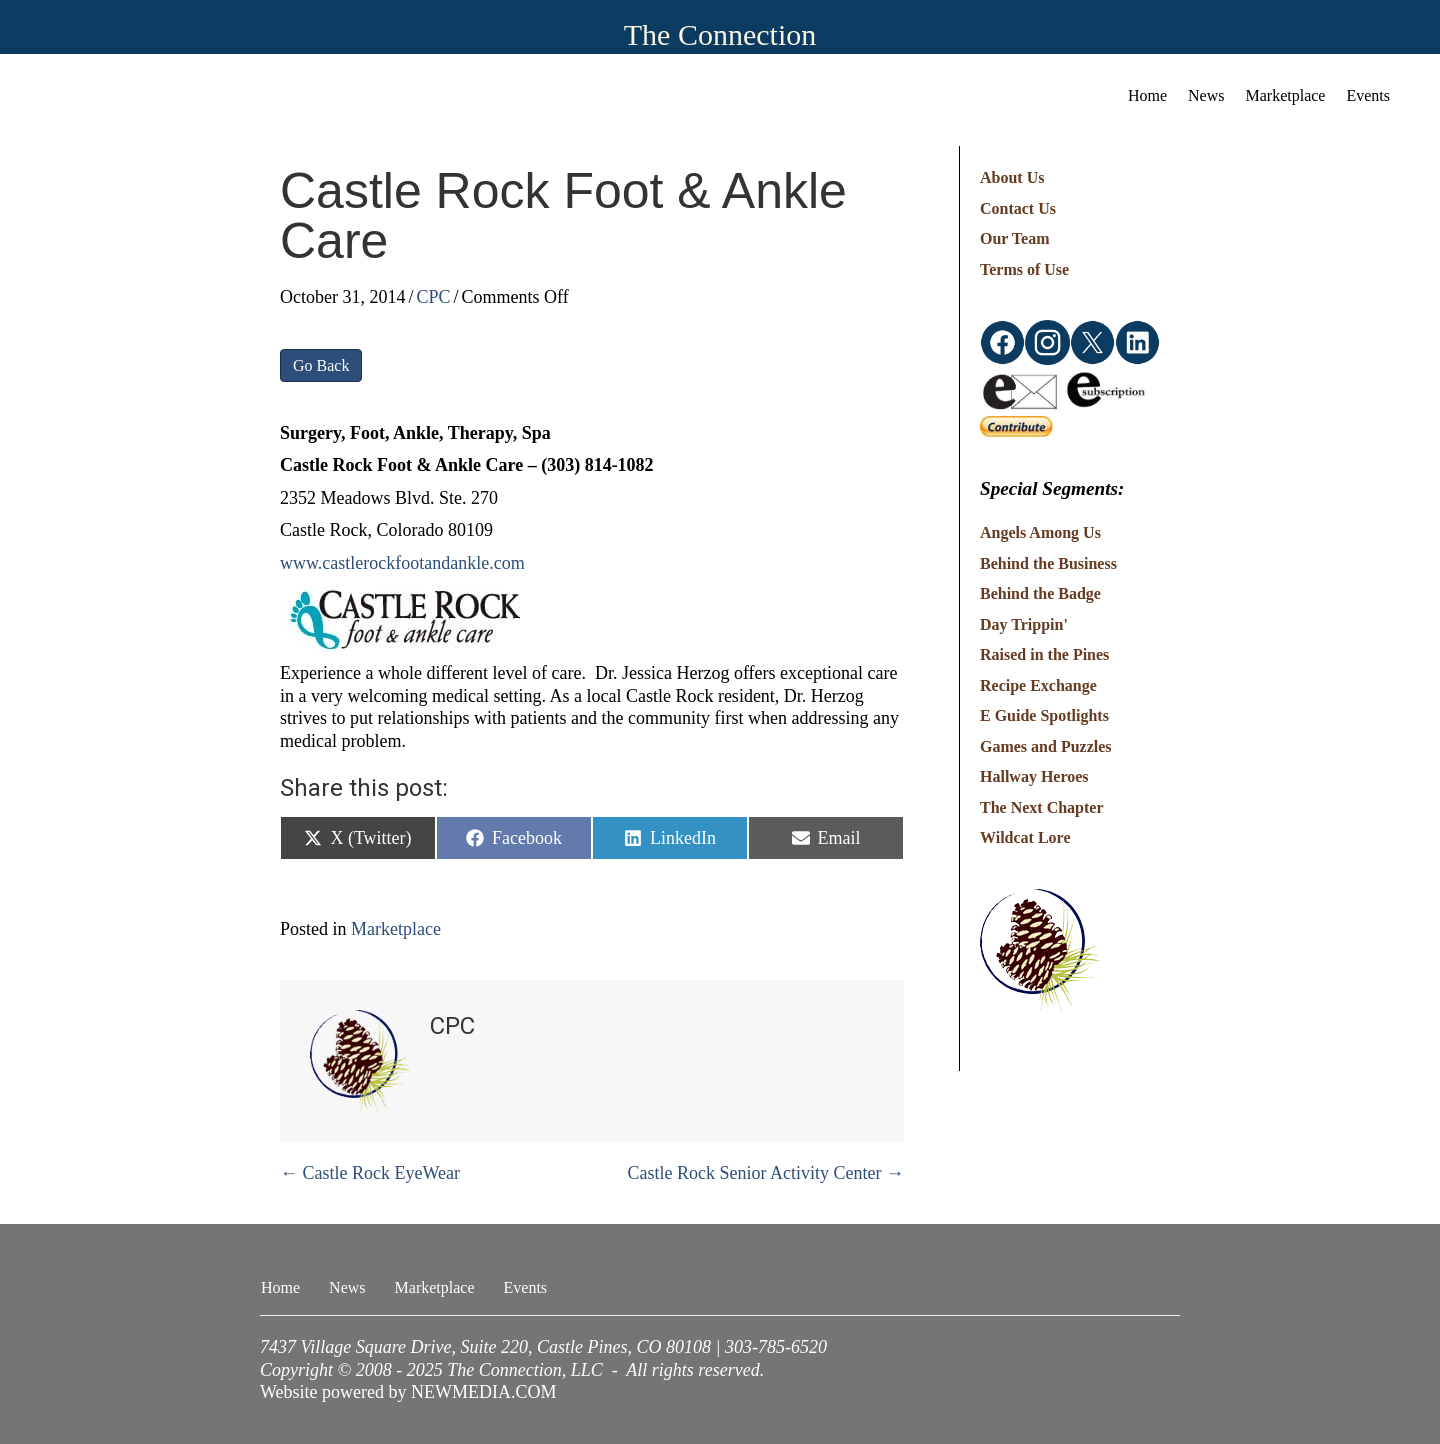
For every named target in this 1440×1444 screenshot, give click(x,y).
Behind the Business (1048, 563)
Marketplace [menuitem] (1286, 95)
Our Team (1015, 238)
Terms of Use (1024, 269)
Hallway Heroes (1034, 776)
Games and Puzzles (1046, 746)
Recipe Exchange (1038, 685)
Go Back (321, 365)
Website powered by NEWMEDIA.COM (408, 1392)
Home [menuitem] (1147, 95)
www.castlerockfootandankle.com (402, 563)
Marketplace (396, 929)
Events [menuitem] (1368, 95)
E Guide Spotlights (1044, 715)
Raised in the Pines (1044, 654)
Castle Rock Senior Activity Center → (766, 1173)
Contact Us (1018, 208)
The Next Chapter (1042, 807)
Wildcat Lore (1025, 837)
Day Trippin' (1024, 624)
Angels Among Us (1040, 532)
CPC (434, 297)
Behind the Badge (1040, 593)
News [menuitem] (1206, 95)
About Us (1012, 177)
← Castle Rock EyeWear (370, 1173)
